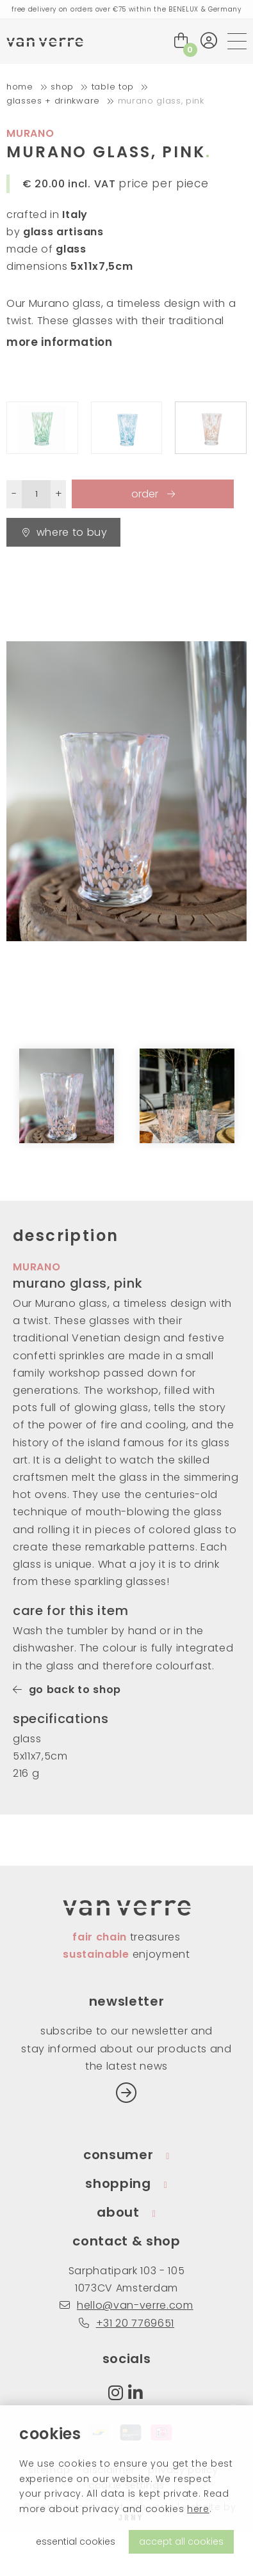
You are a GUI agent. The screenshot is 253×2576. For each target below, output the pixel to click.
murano (30, 133)
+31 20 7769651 (126, 2323)
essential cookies (75, 2541)
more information (59, 342)
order (146, 494)
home (19, 87)
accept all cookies (181, 2541)
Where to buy (65, 532)
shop (62, 87)
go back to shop (67, 1689)
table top (113, 87)
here (198, 2508)
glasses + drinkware (53, 101)
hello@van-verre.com (126, 2305)
